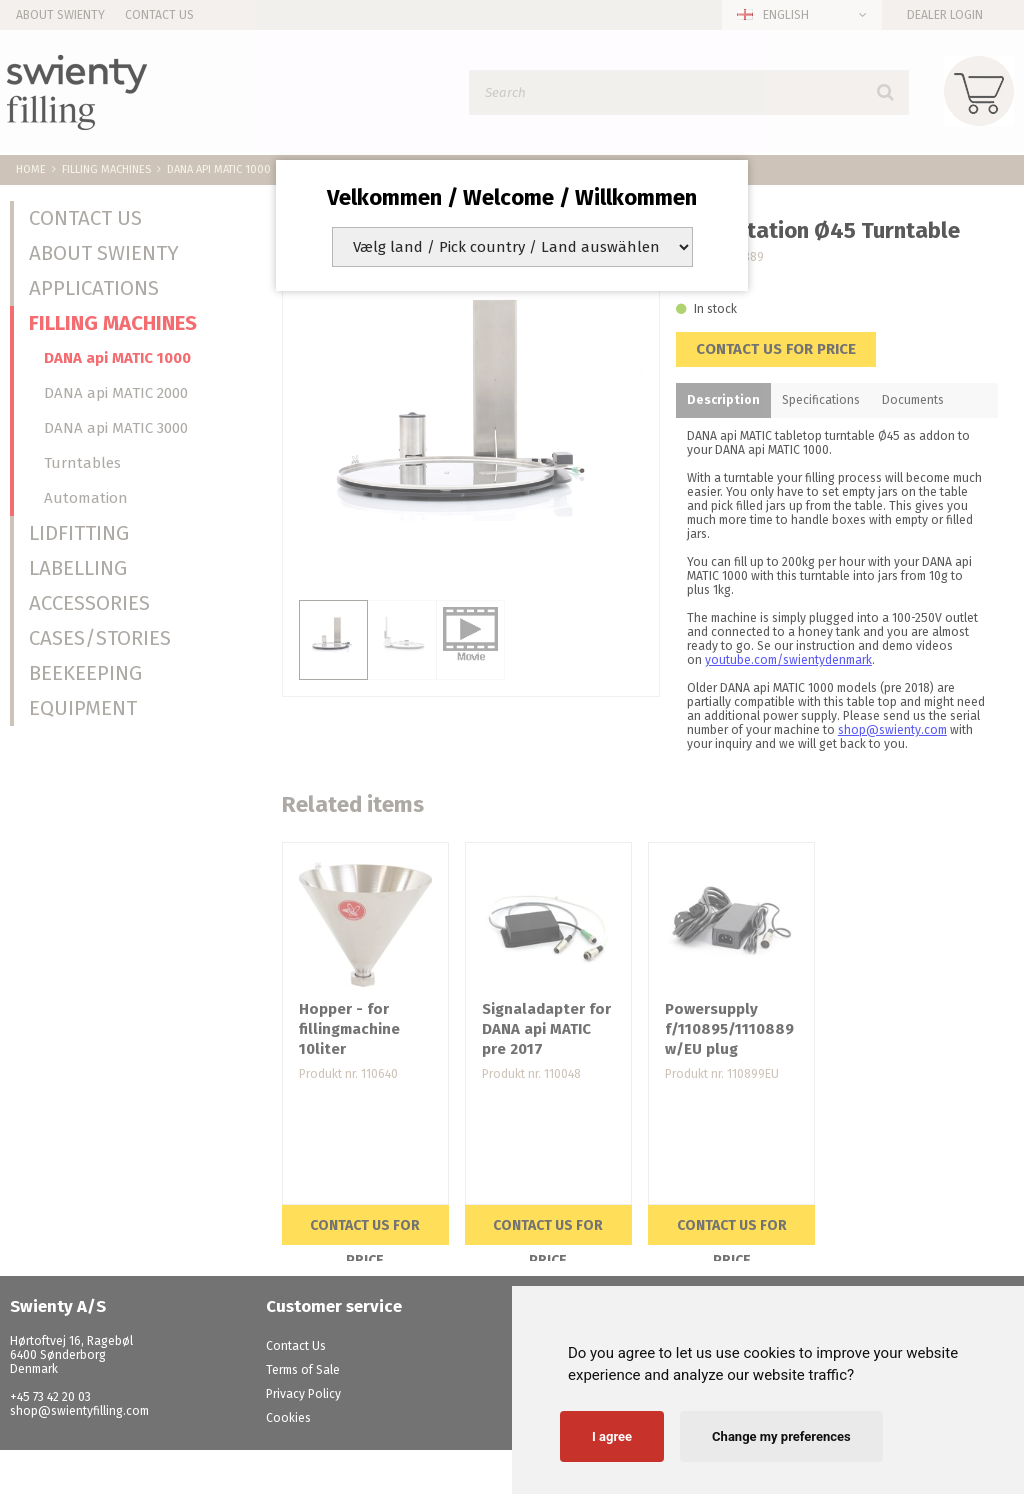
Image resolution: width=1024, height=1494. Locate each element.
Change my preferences (781, 1436)
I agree (612, 1436)
